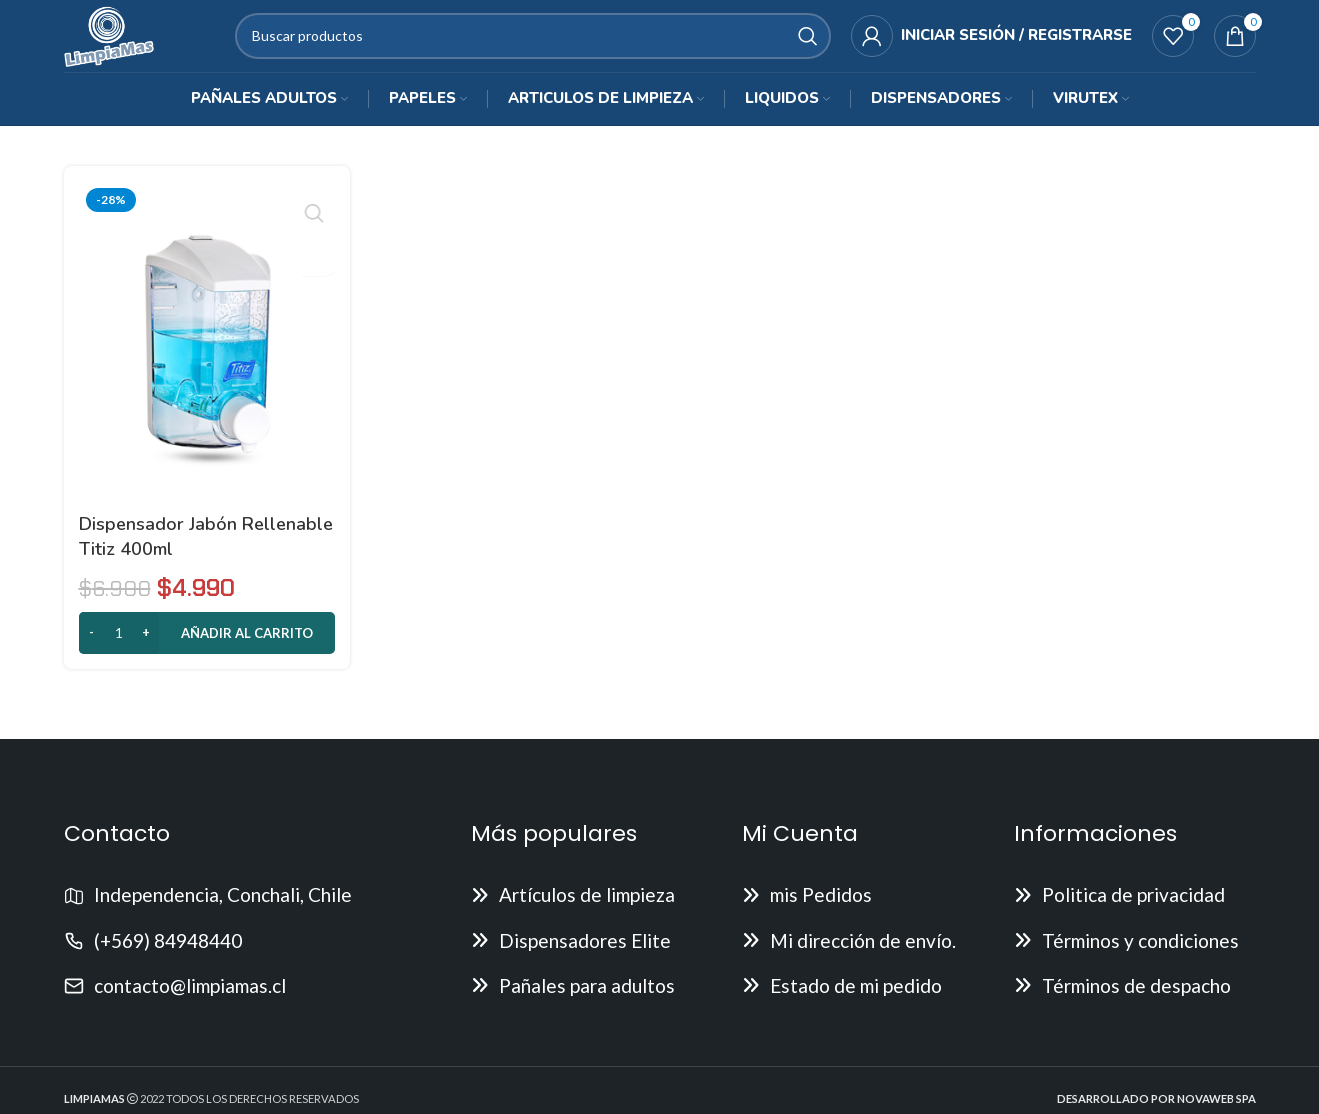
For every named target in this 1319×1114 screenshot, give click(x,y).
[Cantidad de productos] (119, 649)
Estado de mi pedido (856, 1001)
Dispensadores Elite (585, 956)
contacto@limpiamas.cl (190, 1001)
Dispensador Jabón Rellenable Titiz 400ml (174, 552)
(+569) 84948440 (168, 956)
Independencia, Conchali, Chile (223, 910)
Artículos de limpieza (587, 910)
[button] (205, 649)
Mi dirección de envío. (863, 956)
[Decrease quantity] (91, 649)
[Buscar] (544, 45)
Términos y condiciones (1140, 956)
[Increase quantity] (146, 649)
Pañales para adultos (587, 1001)
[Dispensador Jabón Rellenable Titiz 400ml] (205, 360)
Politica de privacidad (1133, 910)
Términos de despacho (1136, 1001)
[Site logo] (121, 42)
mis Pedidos (821, 910)
